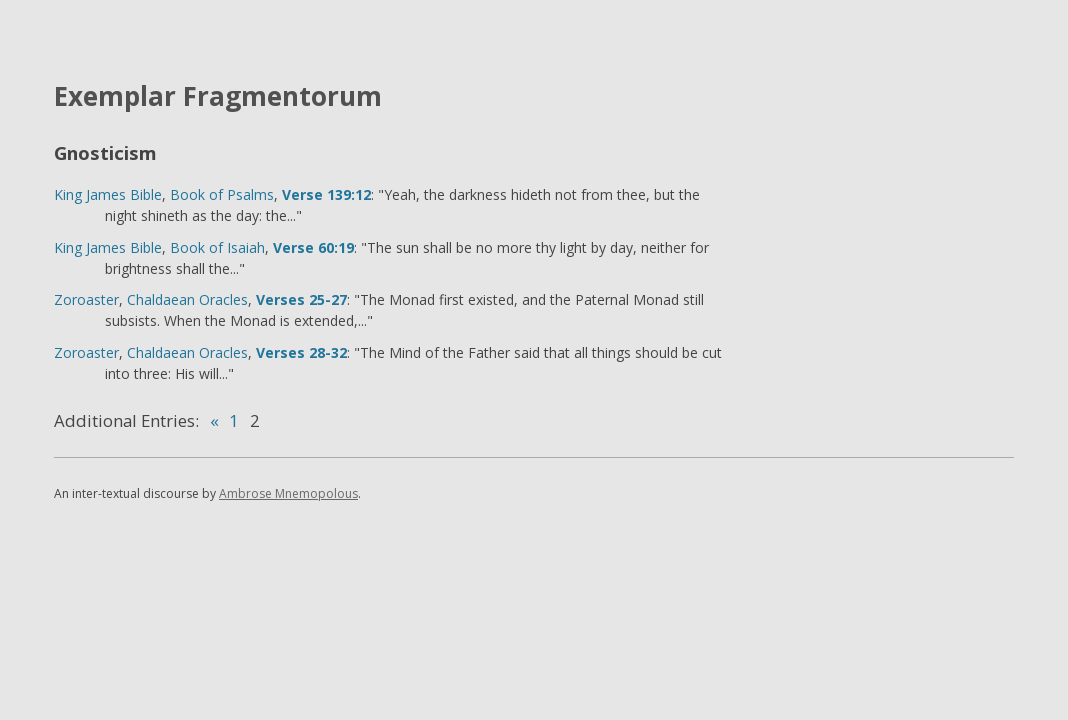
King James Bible (108, 194)
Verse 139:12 (326, 194)
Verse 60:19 (313, 247)
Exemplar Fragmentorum (218, 96)
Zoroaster (86, 299)
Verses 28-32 (301, 352)
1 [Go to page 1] (234, 420)
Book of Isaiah (217, 247)
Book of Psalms (222, 194)
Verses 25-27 (301, 299)
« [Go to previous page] (214, 420)
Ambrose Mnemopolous (288, 493)
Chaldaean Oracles (187, 299)
